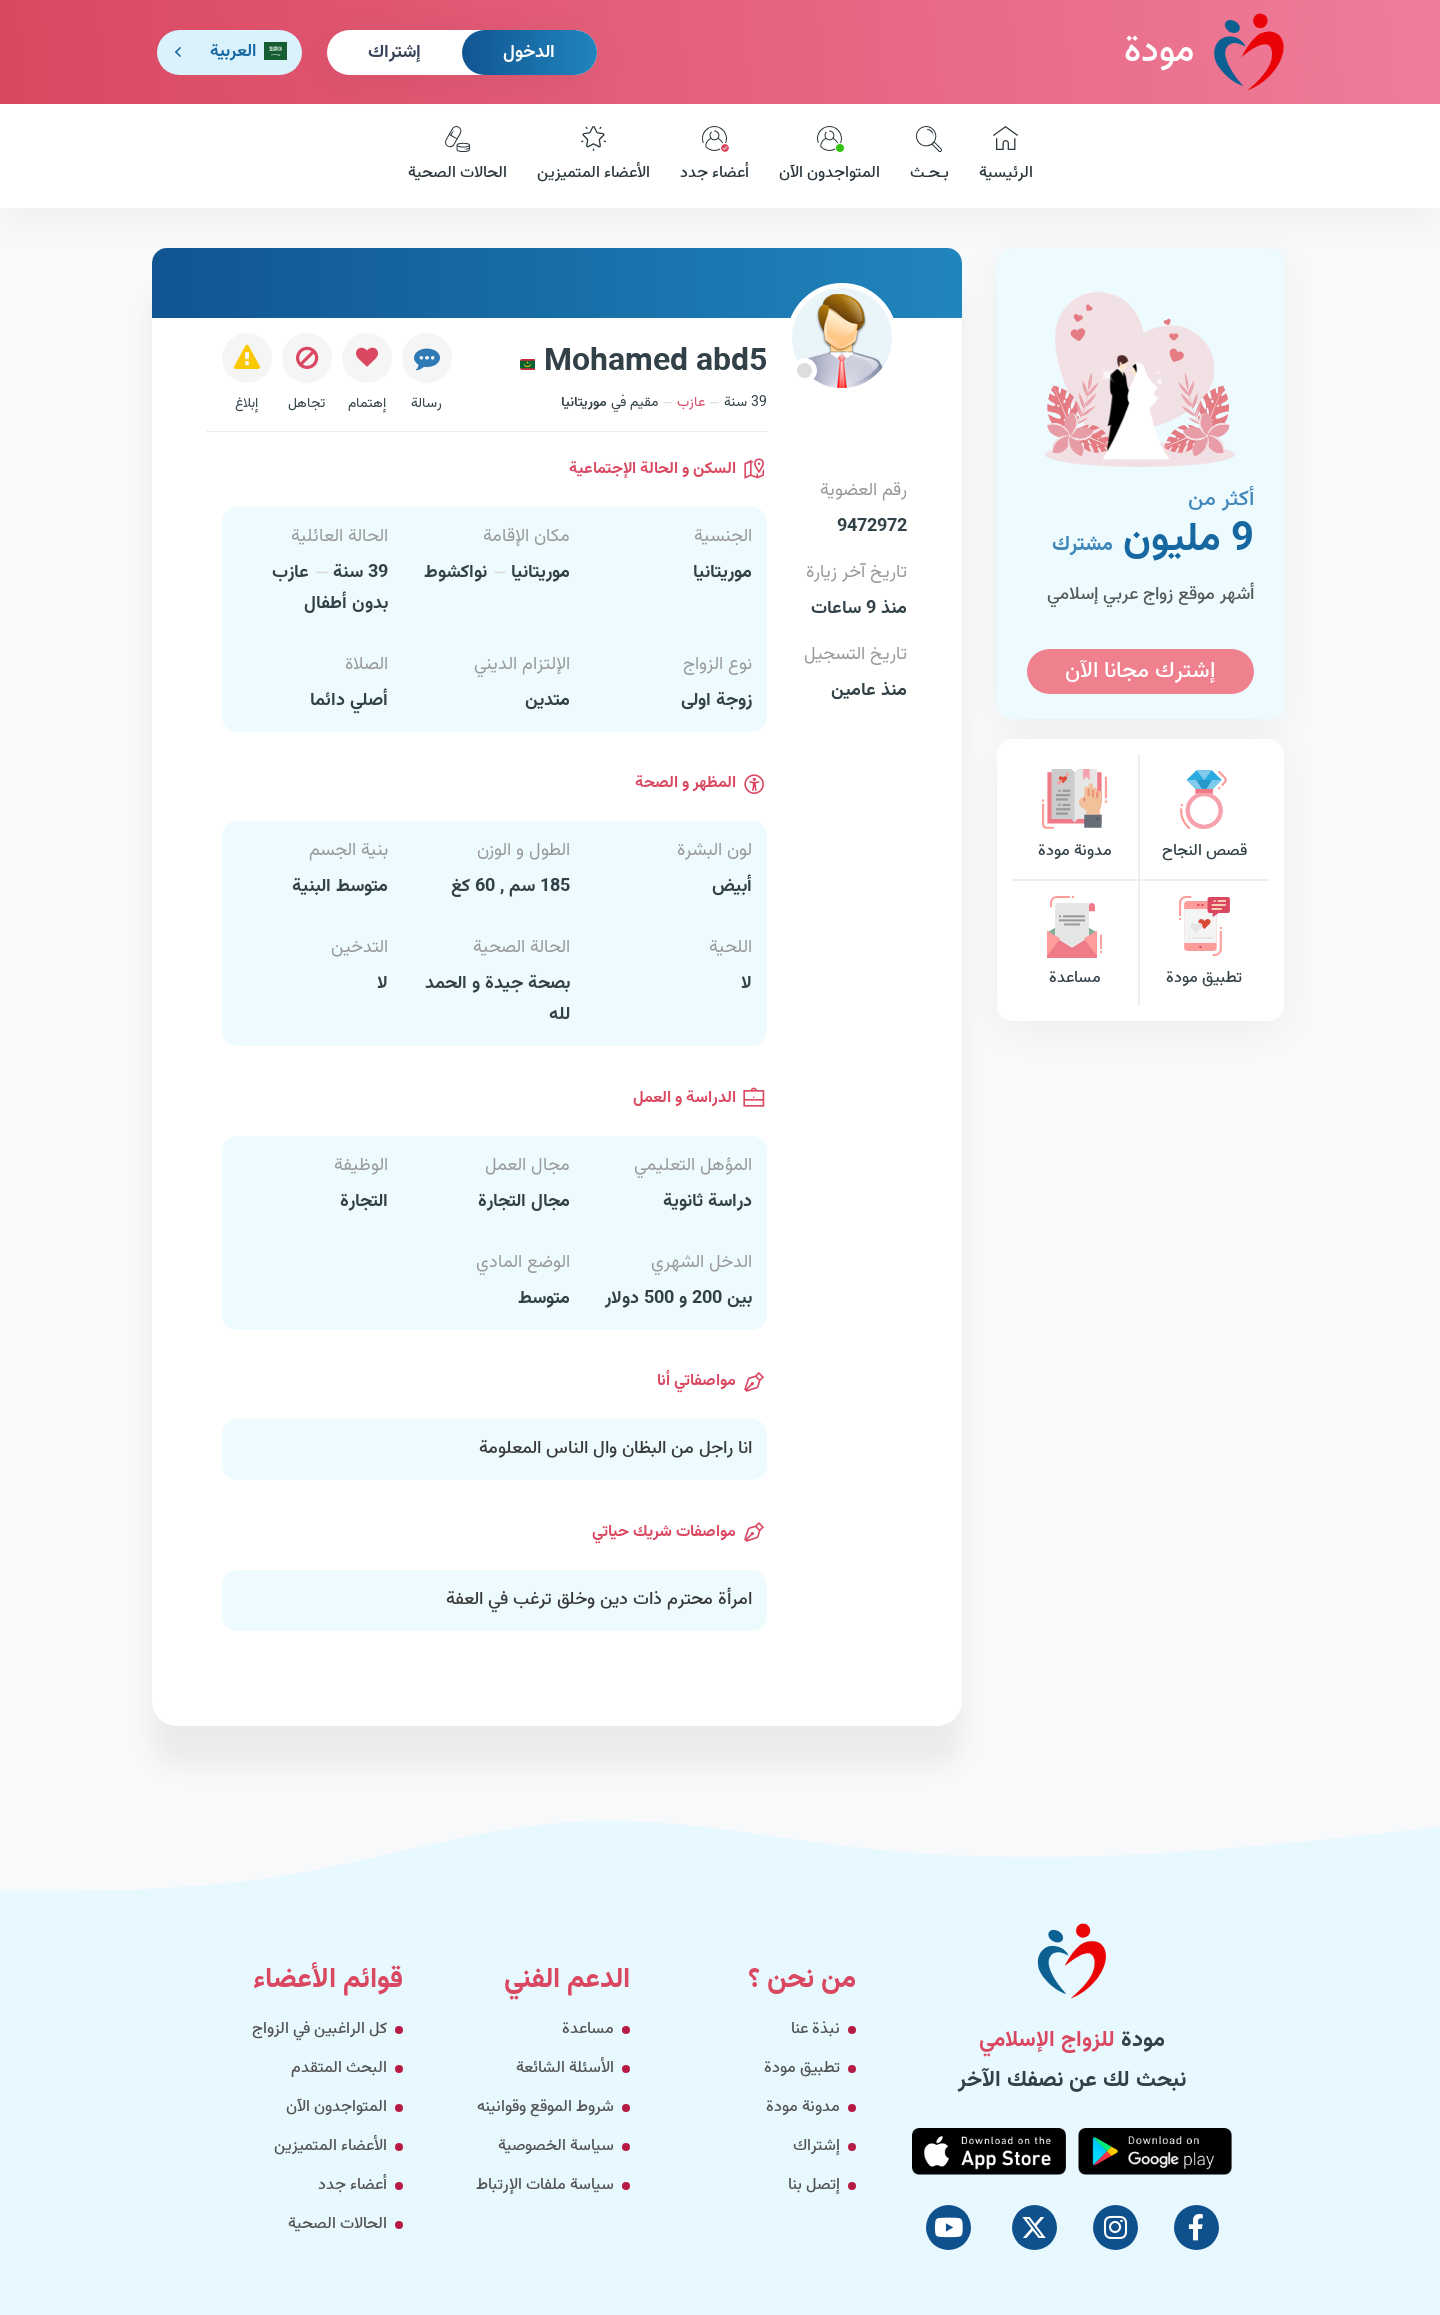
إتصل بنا (814, 2185)
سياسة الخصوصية (556, 2146)
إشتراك (394, 53)
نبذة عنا (815, 2029)
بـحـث (929, 156)
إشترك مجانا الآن (1140, 671)
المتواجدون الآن (829, 156)
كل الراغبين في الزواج (319, 2029)
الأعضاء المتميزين (593, 156)
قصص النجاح (1204, 816)
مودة (1204, 51)
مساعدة (1075, 943)
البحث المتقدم (339, 2068)
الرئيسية (1006, 156)
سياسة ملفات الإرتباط (545, 2185)
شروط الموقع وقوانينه (545, 2107)
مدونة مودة (1075, 816)
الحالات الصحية (457, 156)
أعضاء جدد (714, 156)
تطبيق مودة (1204, 943)
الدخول (529, 53)
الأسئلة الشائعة (565, 2068)
